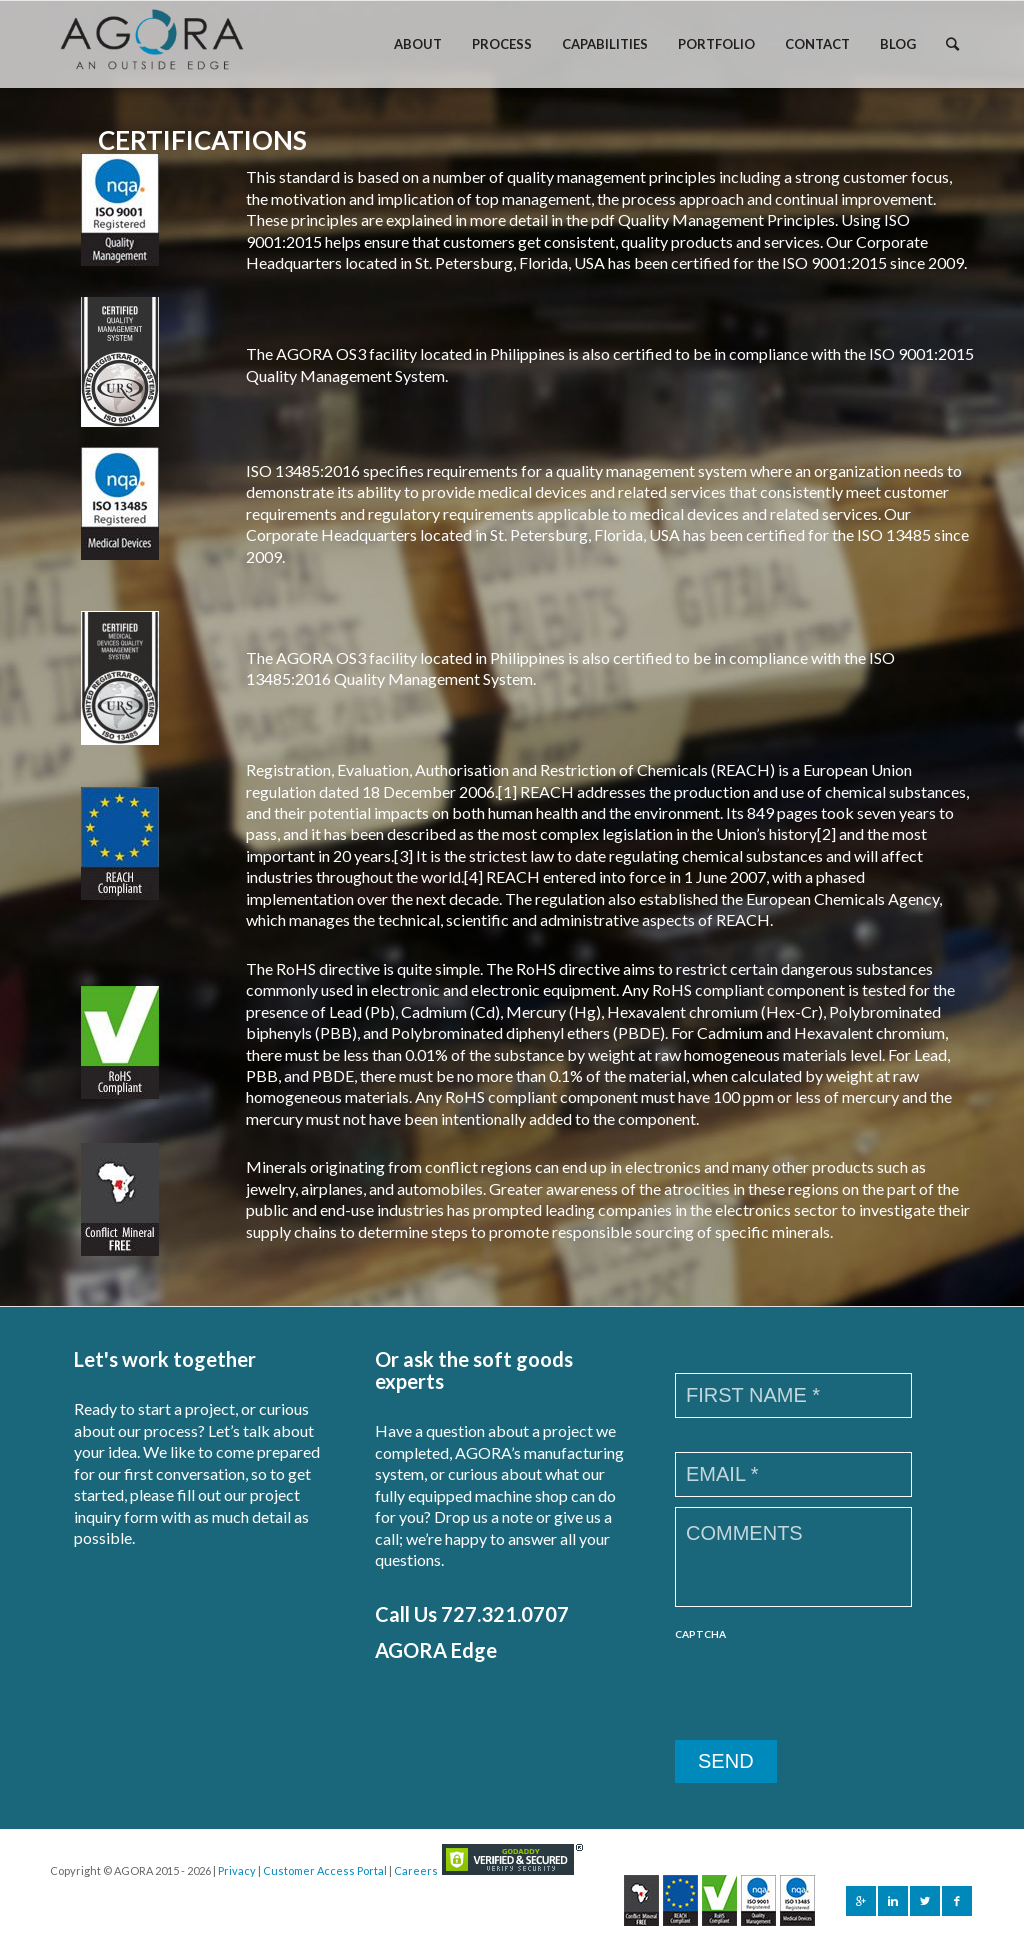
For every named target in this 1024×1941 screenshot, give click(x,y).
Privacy (237, 1870)
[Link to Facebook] (957, 1901)
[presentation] (827, 1691)
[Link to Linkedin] (893, 1901)
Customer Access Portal (325, 1870)
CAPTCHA (700, 1634)
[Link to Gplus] (861, 1901)
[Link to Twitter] (925, 1901)
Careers (416, 1870)
